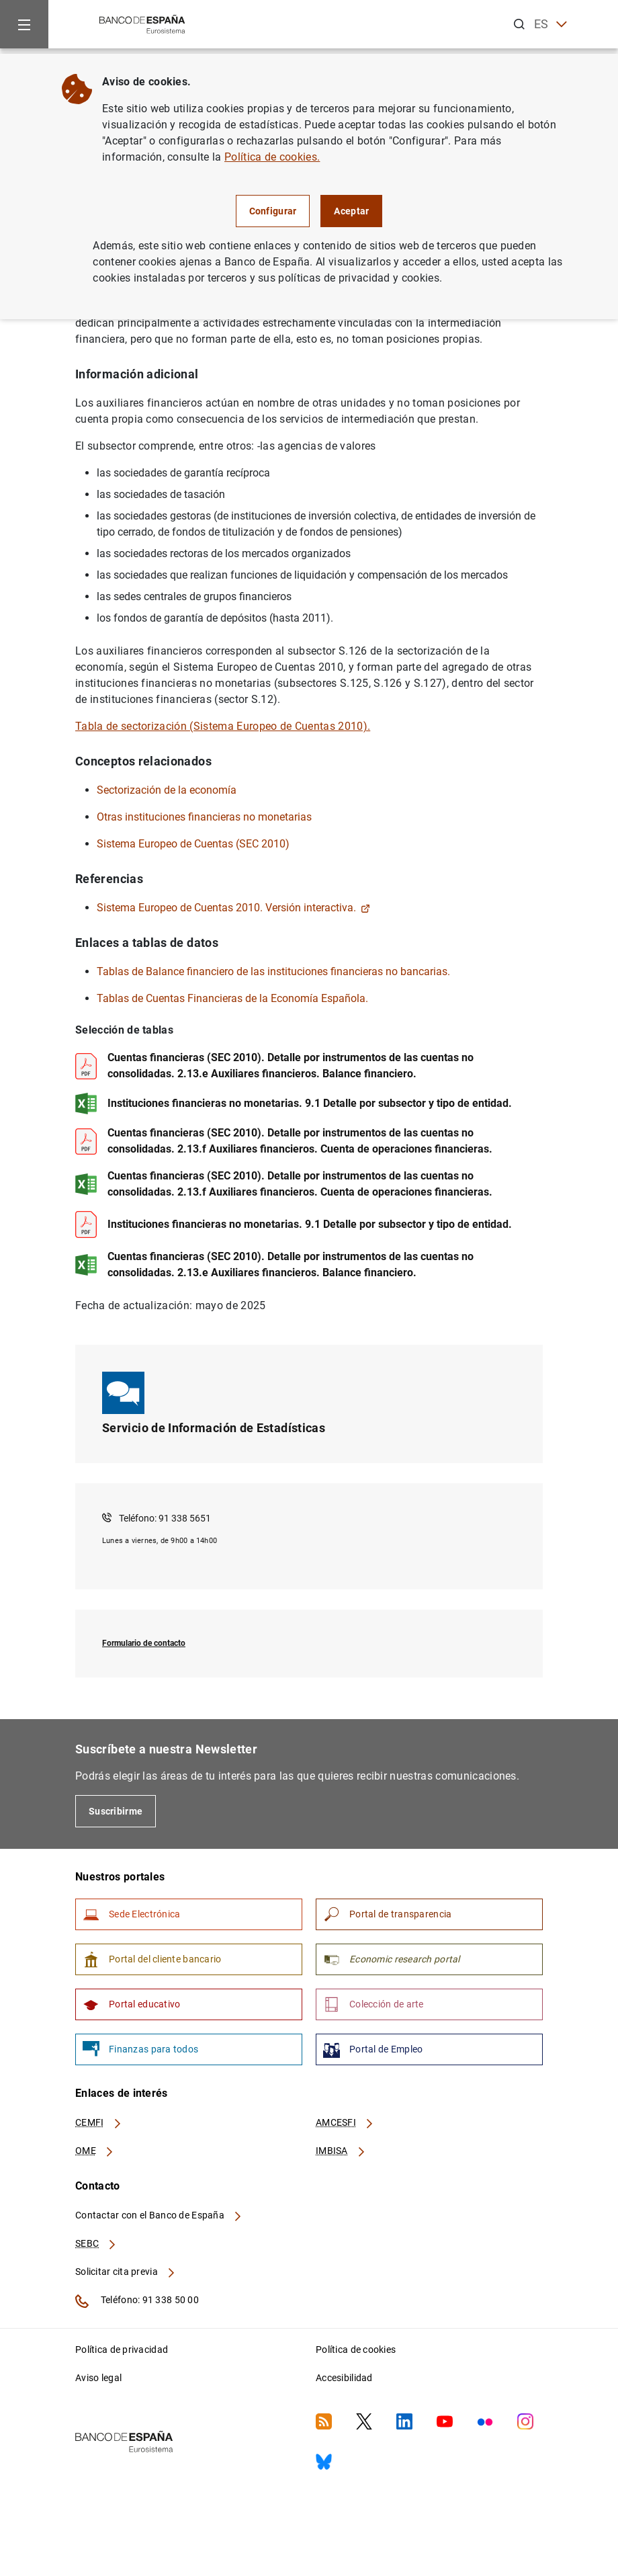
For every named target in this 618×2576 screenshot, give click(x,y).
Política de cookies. (272, 157)
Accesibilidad (344, 2377)
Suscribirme (115, 1811)
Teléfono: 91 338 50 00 (137, 2301)
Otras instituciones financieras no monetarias (204, 817)
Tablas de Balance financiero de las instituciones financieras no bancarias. (273, 971)
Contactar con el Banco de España (159, 2215)
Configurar (273, 211)
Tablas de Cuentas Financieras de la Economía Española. (232, 998)
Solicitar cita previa (125, 2271)
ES (550, 24)
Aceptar (351, 211)
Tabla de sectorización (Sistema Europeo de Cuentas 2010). (222, 726)
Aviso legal (98, 2377)
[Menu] (24, 24)
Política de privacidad (121, 2349)
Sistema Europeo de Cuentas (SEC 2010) (193, 843)
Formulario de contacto (143, 1643)
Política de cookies (356, 2349)
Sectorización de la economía (166, 790)
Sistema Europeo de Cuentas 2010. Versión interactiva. (233, 907)
